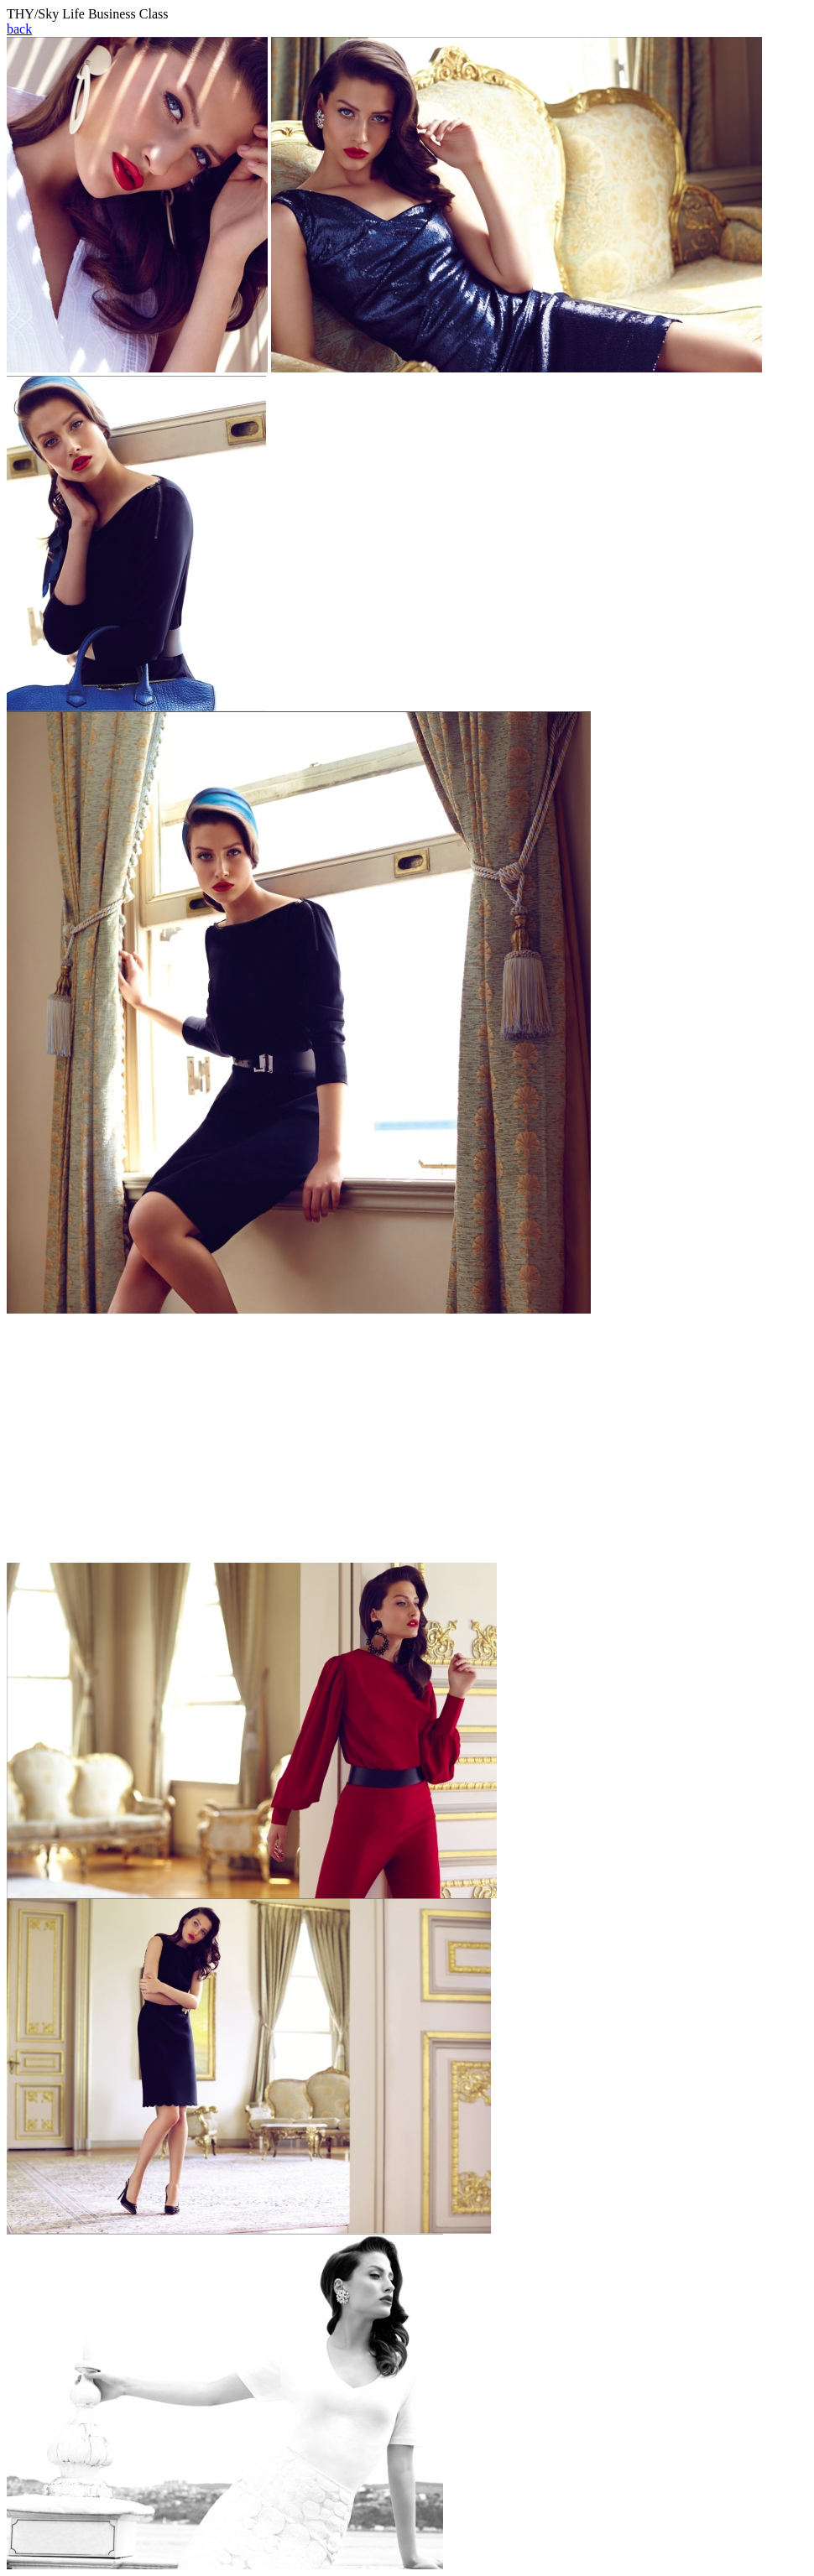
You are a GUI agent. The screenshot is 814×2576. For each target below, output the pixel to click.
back (19, 29)
